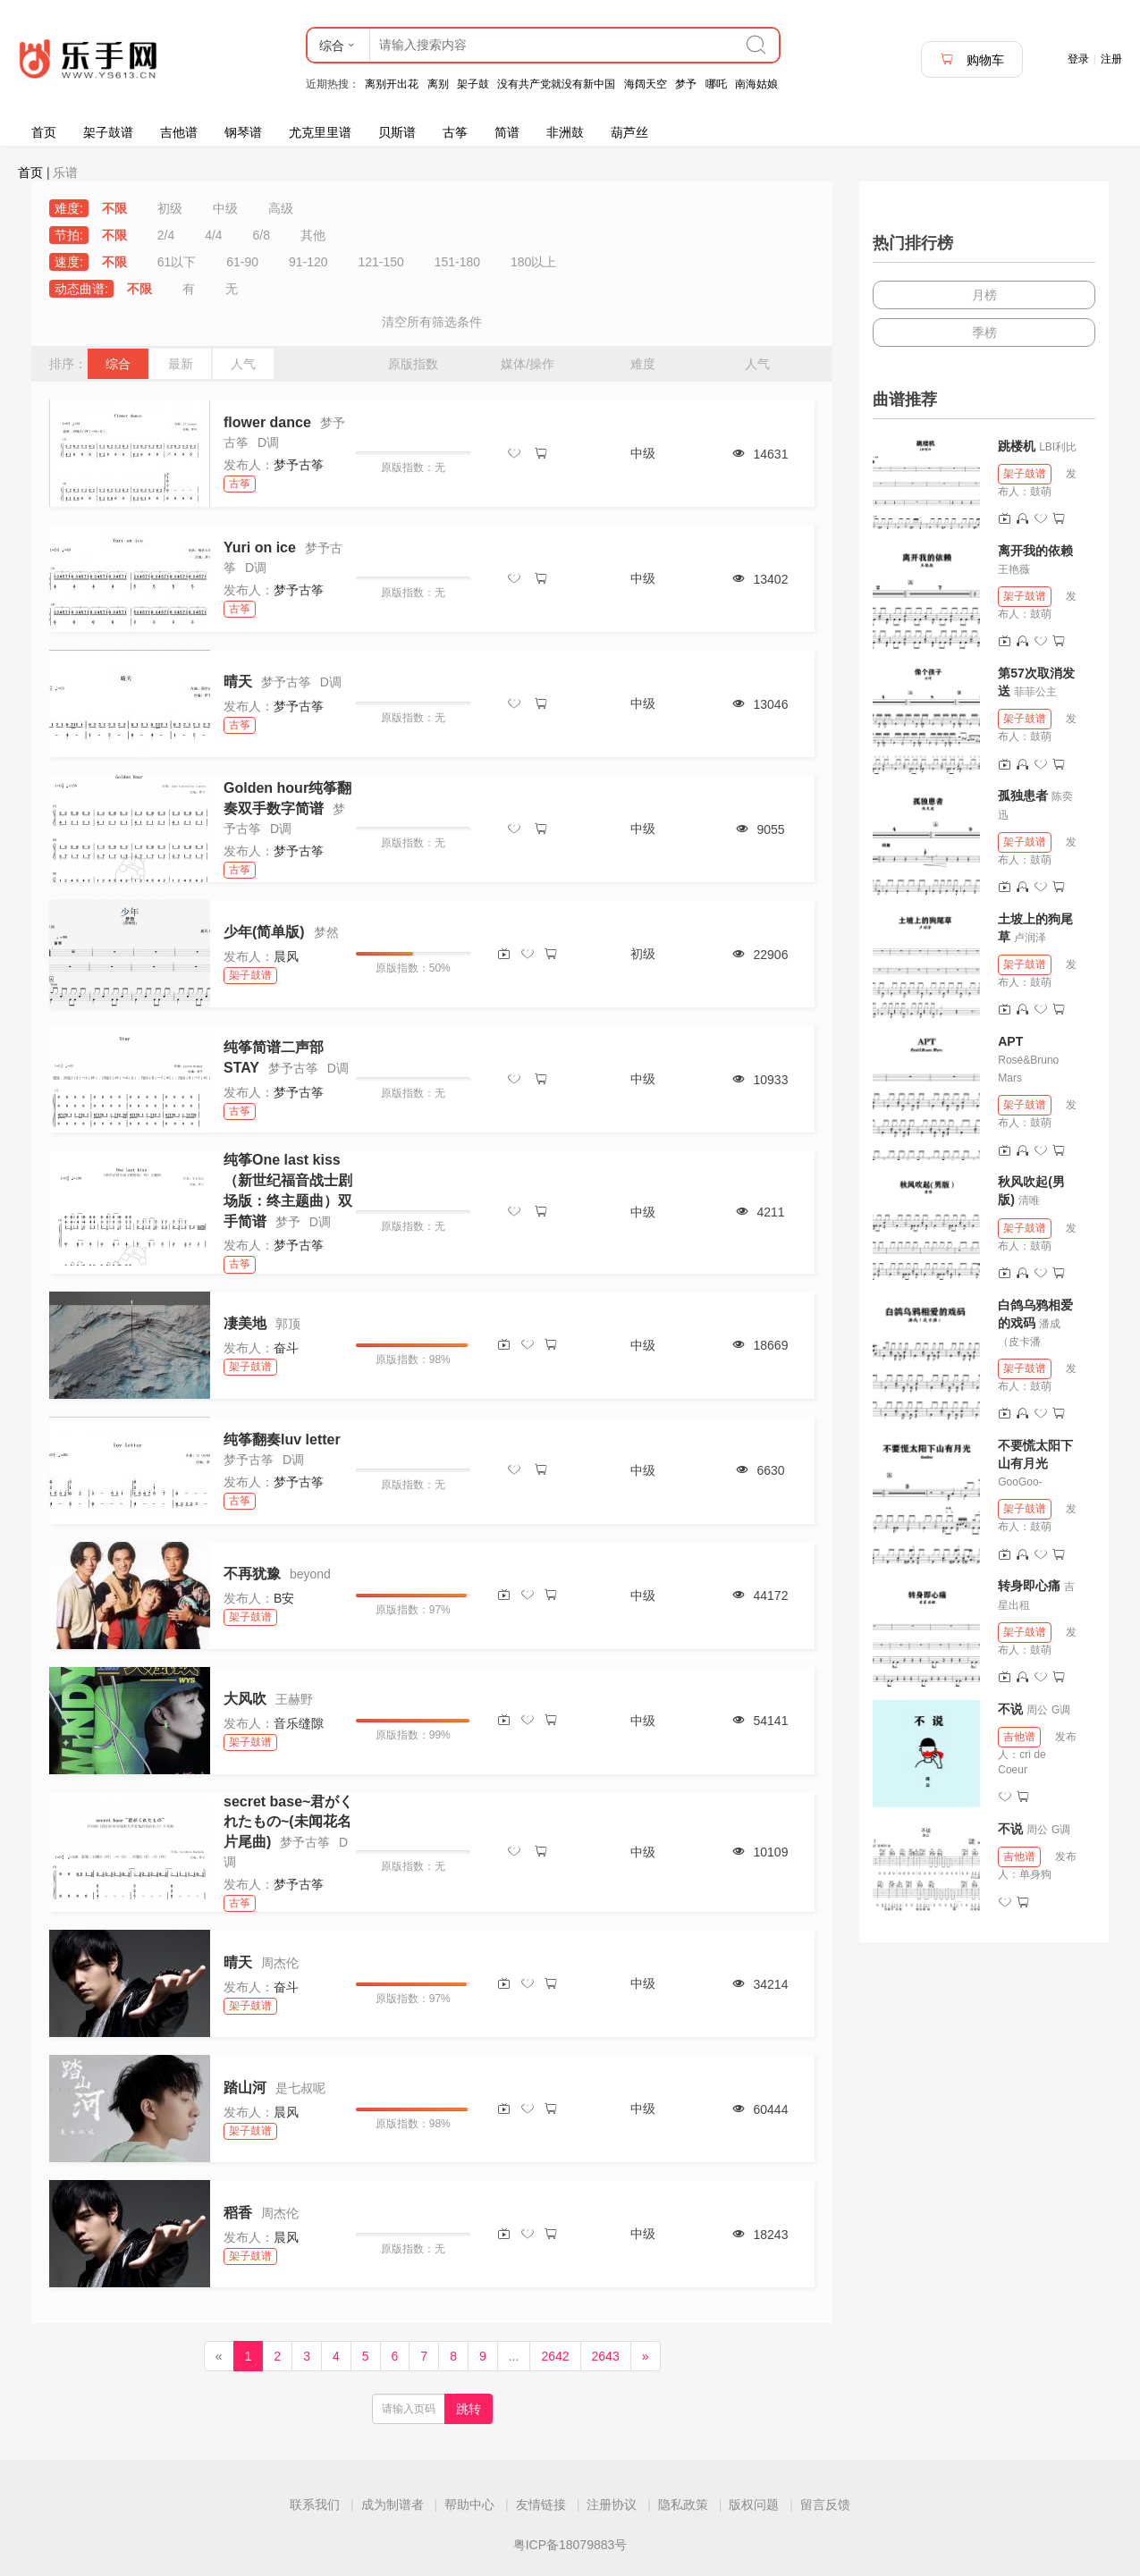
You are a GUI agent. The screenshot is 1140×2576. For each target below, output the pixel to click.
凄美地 (245, 1323)
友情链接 (541, 2504)
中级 (225, 208)
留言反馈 (825, 2504)
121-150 (380, 262)
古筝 (455, 132)
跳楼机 (1016, 446)
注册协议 (612, 2504)
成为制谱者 (392, 2504)
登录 (1078, 59)
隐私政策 (683, 2504)
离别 (438, 84)
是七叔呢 (300, 2088)
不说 (1012, 1709)
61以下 (177, 262)
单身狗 (1035, 1874)
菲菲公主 (1035, 692)
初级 (169, 208)
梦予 (686, 84)
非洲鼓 (565, 132)
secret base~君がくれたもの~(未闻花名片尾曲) (288, 1822)
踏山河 (245, 2087)
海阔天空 (645, 84)
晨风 (286, 956)
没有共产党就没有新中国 (556, 84)
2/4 (165, 235)
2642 (555, 2356)
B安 (284, 1598)
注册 (1111, 59)
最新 (180, 364)
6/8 (261, 235)
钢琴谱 (243, 132)
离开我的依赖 (1035, 550)
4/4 (213, 235)
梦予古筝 (299, 465)
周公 (1037, 1710)
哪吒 (716, 84)
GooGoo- (1020, 1482)
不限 (114, 208)
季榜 (984, 332)
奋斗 (286, 1348)
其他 (312, 235)
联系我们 (315, 2504)
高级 (280, 208)
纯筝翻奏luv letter (282, 1439)
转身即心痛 (1029, 1585)
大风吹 (245, 1698)
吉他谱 (179, 132)
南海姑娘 (756, 84)
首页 (43, 132)
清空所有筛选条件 (432, 322)
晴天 (238, 681)
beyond (310, 1574)
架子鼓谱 (108, 132)
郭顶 (287, 1324)
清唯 (1029, 1200)
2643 (606, 2356)
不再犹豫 (252, 1573)
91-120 (308, 262)
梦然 (326, 932)
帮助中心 (469, 2504)
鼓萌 (1040, 491)
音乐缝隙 (299, 1723)
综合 (118, 364)
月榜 (984, 295)
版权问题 (754, 2504)
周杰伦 (280, 1963)
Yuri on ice (260, 547)
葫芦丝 (629, 132)
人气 (243, 364)
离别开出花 (391, 84)
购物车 (972, 59)
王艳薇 (1014, 569)
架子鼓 (473, 84)
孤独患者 (1023, 795)
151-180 (457, 262)
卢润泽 (1030, 937)
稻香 (238, 2212)
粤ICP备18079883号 (570, 2545)
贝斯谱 (397, 132)
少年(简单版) (264, 931)
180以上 (533, 262)
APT (1010, 1041)
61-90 (242, 262)
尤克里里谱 (320, 132)
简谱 (506, 132)
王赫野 (294, 1699)
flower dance (267, 422)
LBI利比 (1058, 447)
